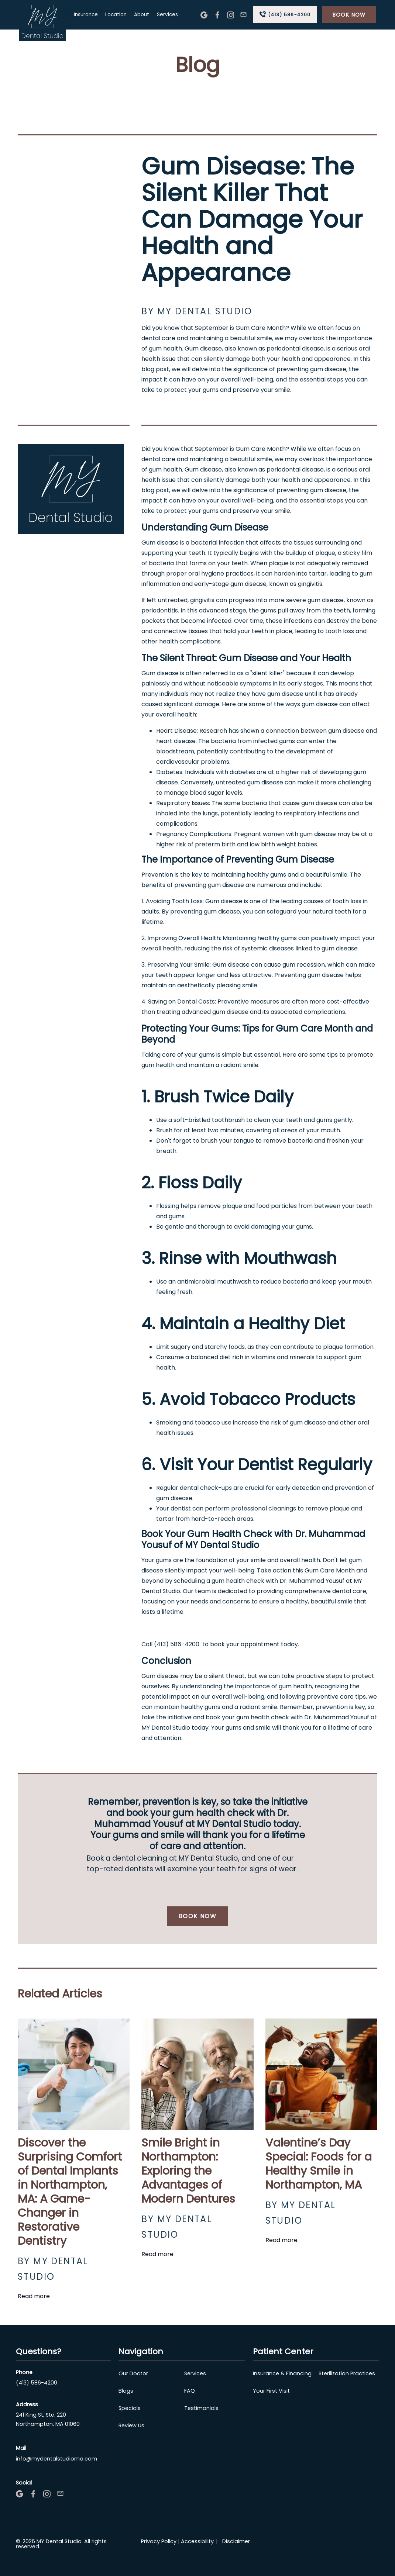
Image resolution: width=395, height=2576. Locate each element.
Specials (129, 2408)
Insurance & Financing (282, 2373)
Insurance (86, 14)
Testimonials (201, 2408)
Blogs (125, 2390)
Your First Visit (271, 2390)
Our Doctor (133, 2373)
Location (116, 14)
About (141, 14)
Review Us (131, 2425)
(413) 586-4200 (36, 2382)
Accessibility (197, 2541)
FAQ (189, 2390)
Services (167, 14)
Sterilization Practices (347, 2373)
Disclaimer (236, 2541)
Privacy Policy (158, 2541)
